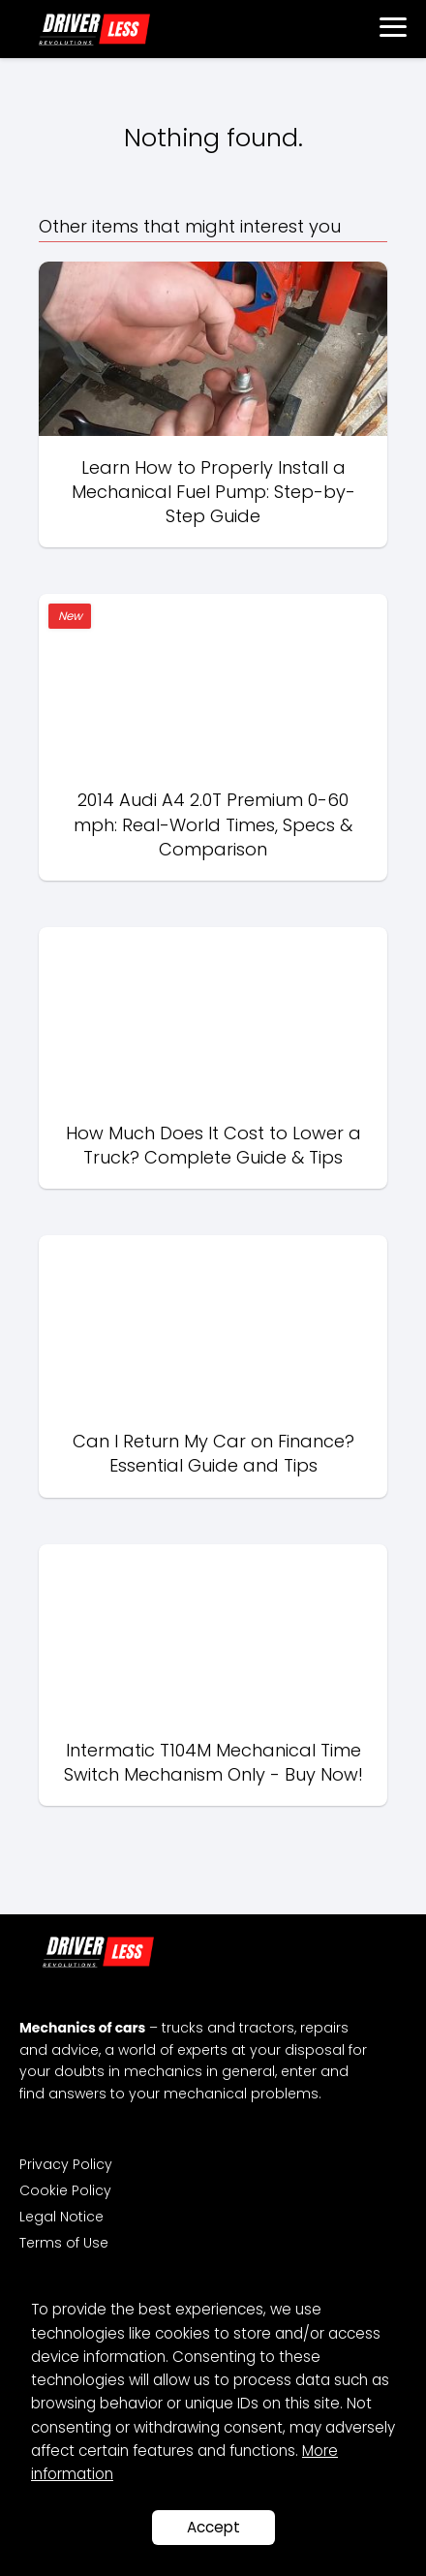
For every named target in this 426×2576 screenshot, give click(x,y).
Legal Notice (61, 2216)
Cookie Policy (65, 2190)
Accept (213, 2527)
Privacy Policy (65, 2164)
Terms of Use (63, 2242)
